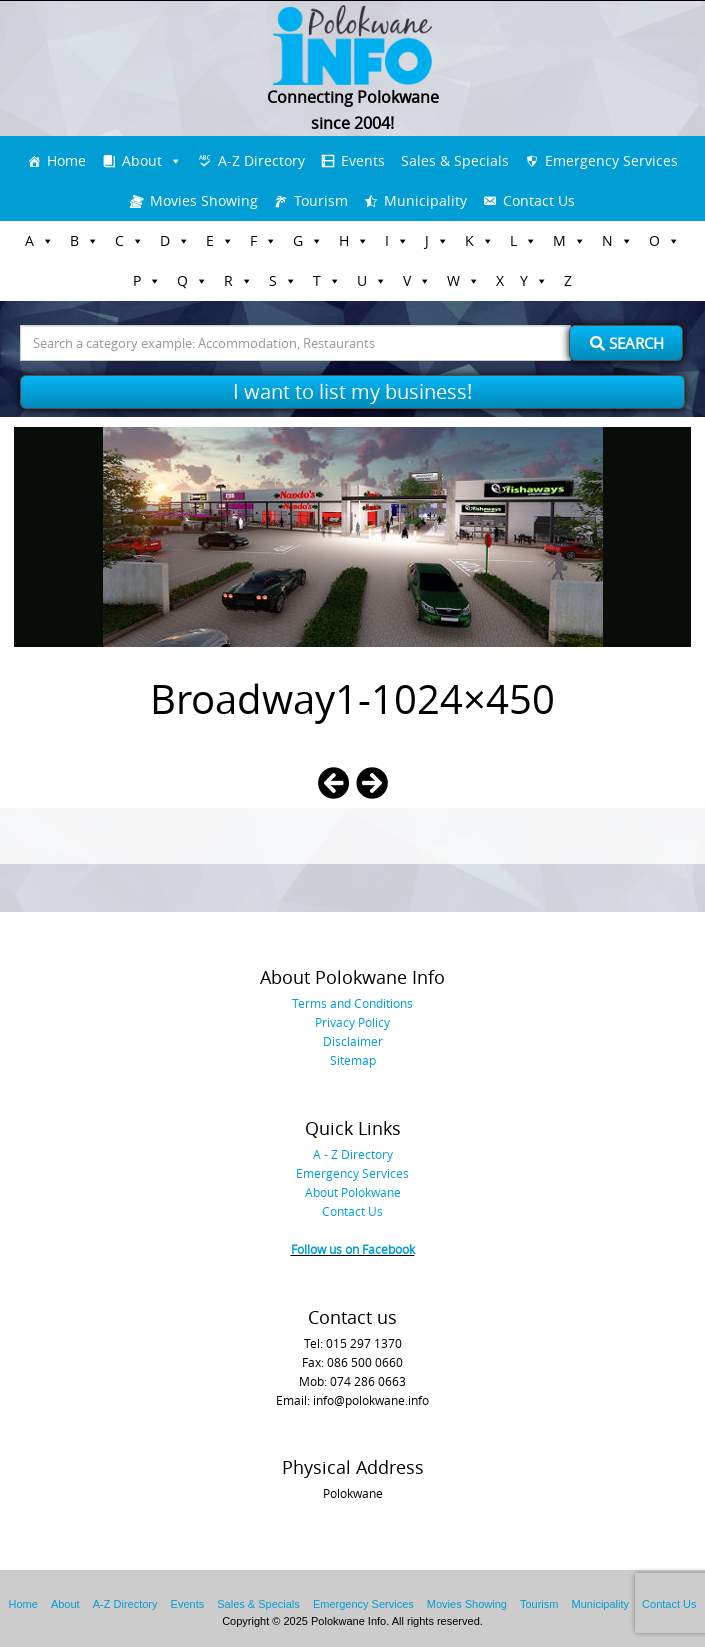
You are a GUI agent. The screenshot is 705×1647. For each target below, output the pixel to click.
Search (627, 343)
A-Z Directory (261, 160)
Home (66, 160)
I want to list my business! (352, 391)
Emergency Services (611, 160)
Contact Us (539, 200)
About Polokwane (353, 1192)
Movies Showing (204, 200)
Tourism (321, 200)
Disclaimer (353, 1041)
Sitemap (353, 1060)
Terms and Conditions (352, 1003)
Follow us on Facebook (353, 1249)
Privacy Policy (352, 1022)
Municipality (425, 200)
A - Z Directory (353, 1154)
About (142, 160)
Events (363, 160)
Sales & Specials (455, 160)
